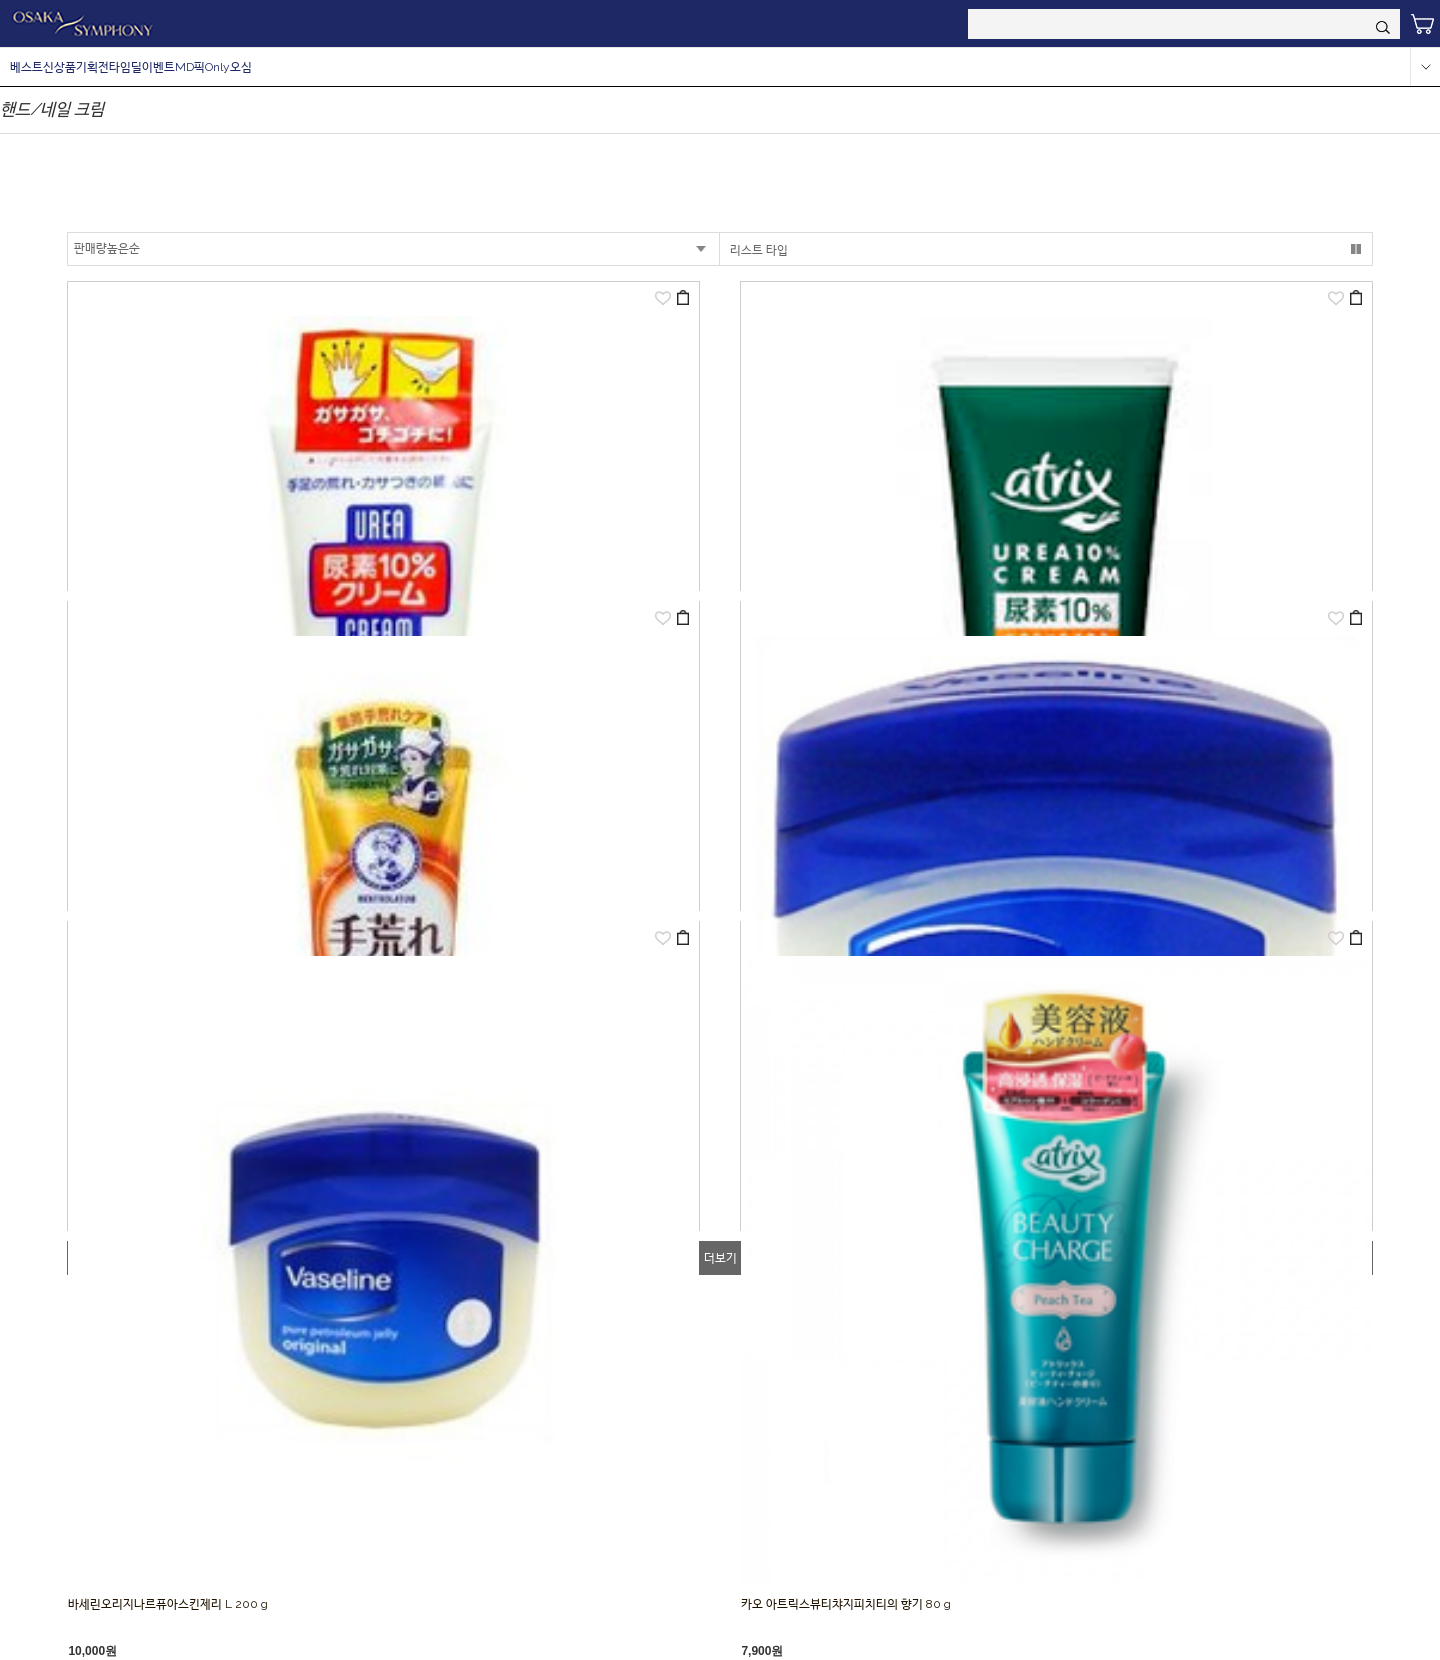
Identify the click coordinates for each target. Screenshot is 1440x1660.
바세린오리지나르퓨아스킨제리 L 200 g (168, 1604)
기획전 (92, 67)
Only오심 (228, 67)
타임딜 (125, 67)
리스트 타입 (759, 250)
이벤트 (158, 67)
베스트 (26, 67)
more (1425, 67)
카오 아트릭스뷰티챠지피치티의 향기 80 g (846, 1604)
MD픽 (190, 67)
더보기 (720, 1258)
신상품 (59, 67)
